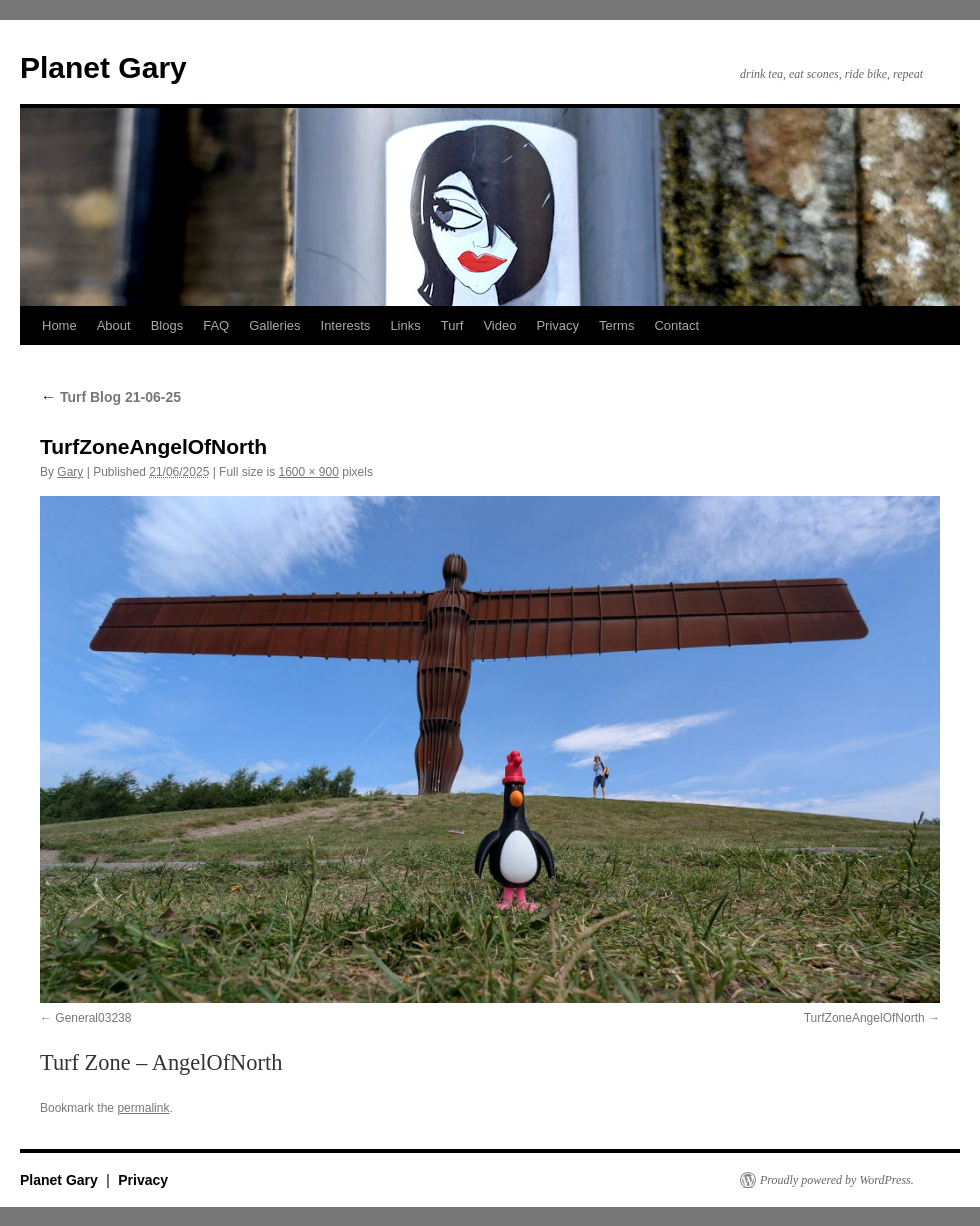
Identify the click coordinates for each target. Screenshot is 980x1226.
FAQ (216, 325)
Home (59, 325)
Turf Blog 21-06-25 (110, 397)
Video (499, 325)
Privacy (557, 325)
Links (405, 325)
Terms (616, 325)
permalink (143, 1108)
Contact (676, 325)
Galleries (274, 325)
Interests (346, 325)
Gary (70, 472)
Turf (452, 325)
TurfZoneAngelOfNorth (864, 1018)
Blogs (167, 325)
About (114, 325)
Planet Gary (103, 67)
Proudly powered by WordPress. (837, 1180)
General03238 (93, 1018)
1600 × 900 (308, 472)
